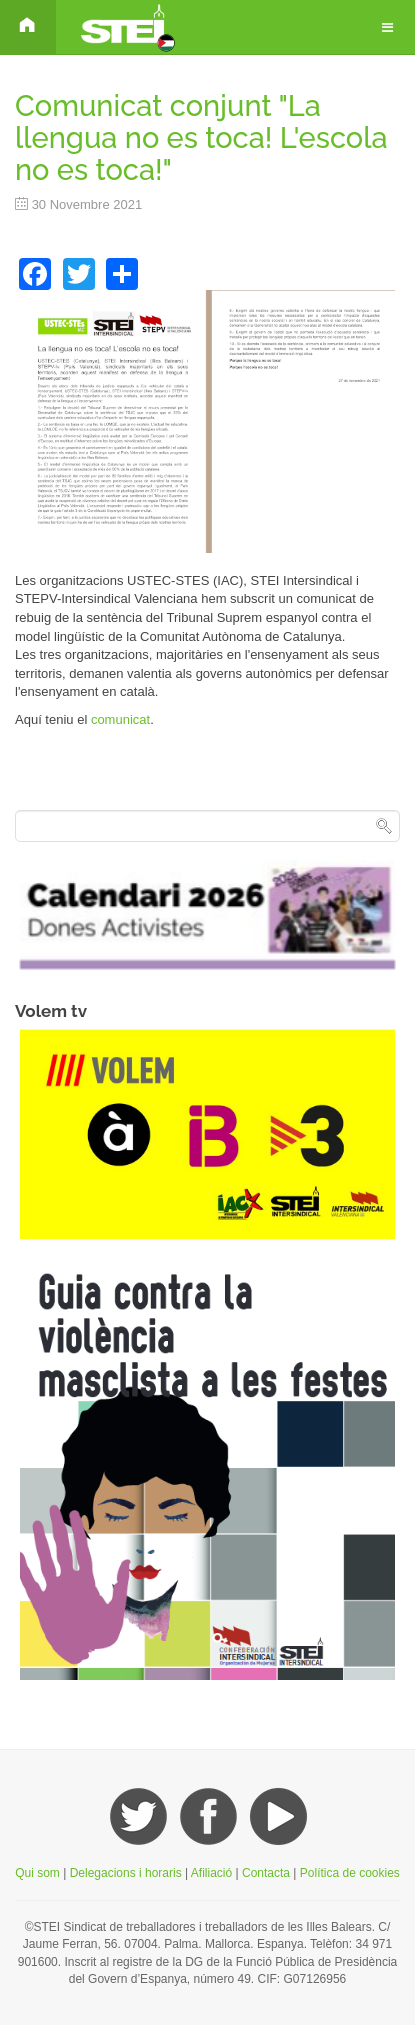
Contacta (267, 1873)
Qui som (37, 1873)
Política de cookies (350, 1873)
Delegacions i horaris (126, 1873)
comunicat (120, 719)
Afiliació (211, 1873)
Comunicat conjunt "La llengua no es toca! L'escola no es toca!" (201, 138)
